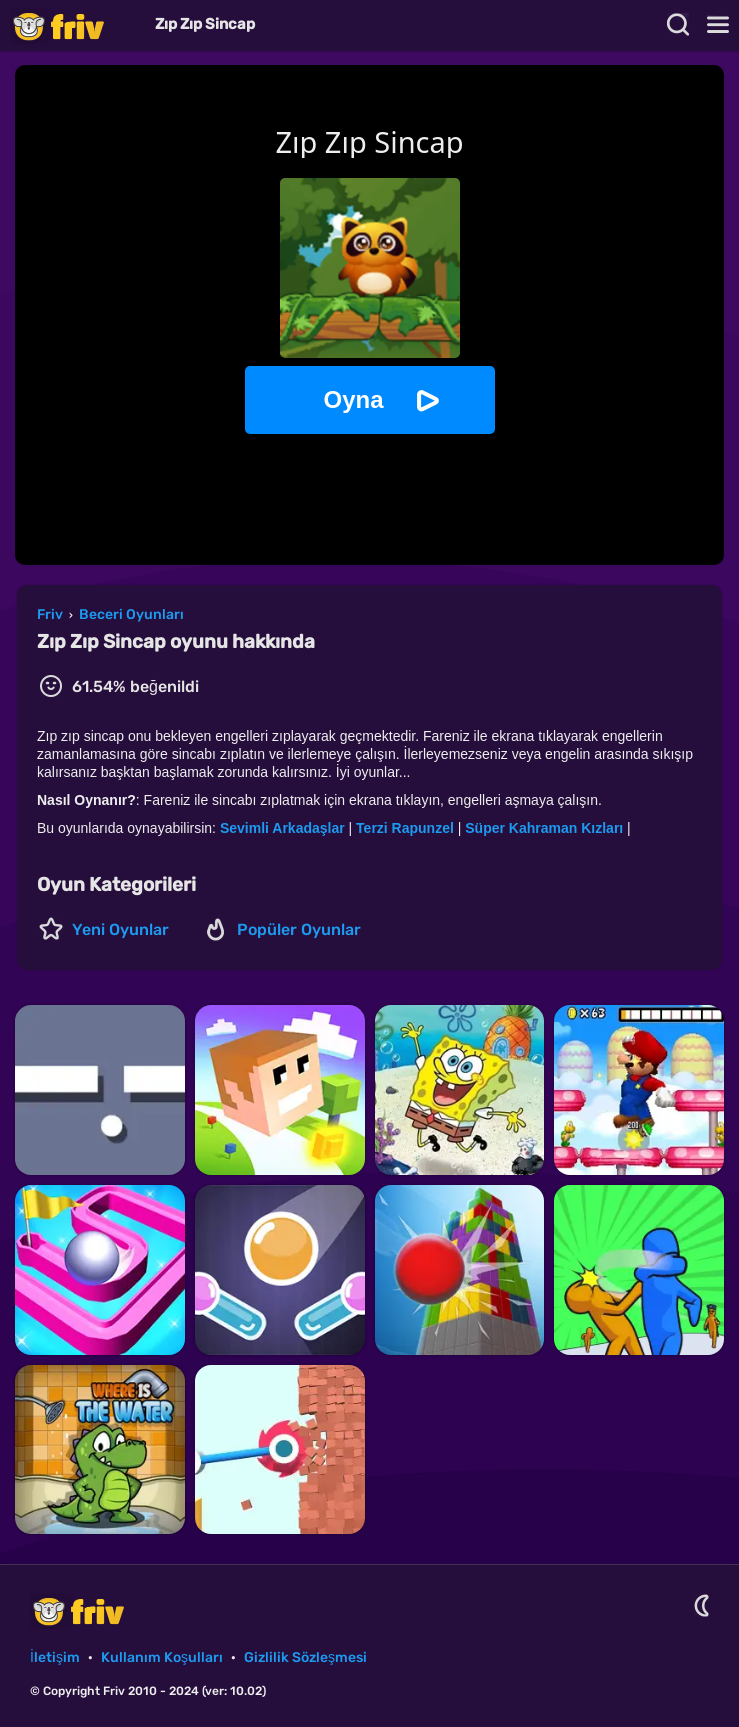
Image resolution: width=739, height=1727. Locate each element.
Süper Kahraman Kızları (546, 828)
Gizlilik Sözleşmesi (305, 1657)
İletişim (55, 1657)
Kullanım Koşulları (162, 1657)
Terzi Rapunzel (405, 828)
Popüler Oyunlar (299, 929)
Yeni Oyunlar (120, 929)
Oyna (353, 399)
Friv (75, 25)
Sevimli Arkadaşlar (284, 828)
